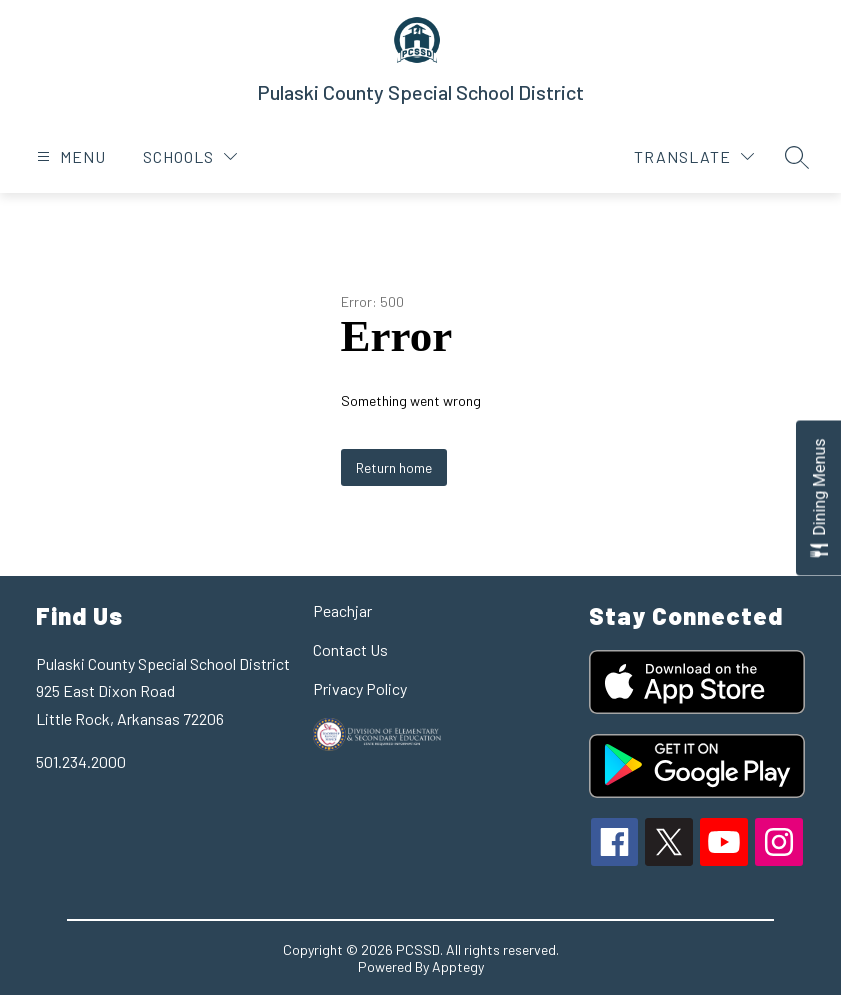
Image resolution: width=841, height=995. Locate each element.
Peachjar (342, 610)
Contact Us (350, 649)
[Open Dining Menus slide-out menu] (818, 497)
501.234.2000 (81, 761)
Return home (394, 467)
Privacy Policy (360, 688)
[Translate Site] (694, 156)
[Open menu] (69, 156)
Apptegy (458, 966)
